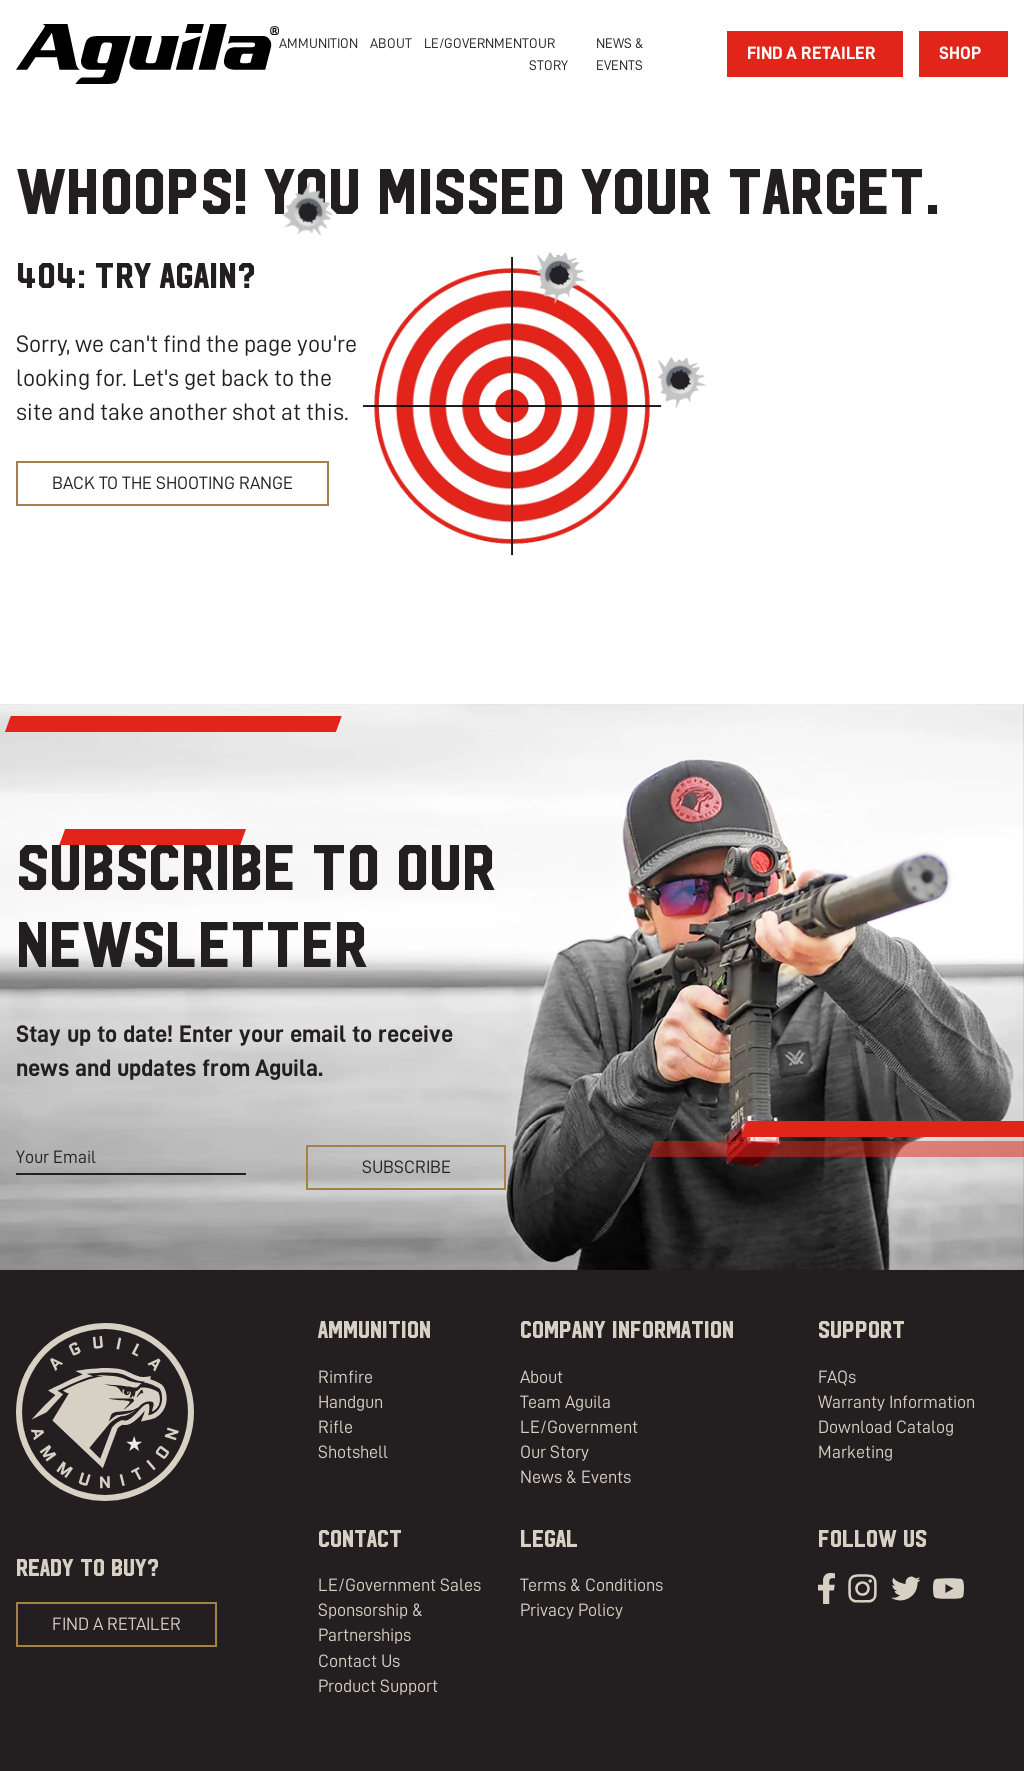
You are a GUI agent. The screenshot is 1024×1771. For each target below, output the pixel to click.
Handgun (350, 1402)
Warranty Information (896, 1402)
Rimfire (345, 1377)
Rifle (335, 1427)
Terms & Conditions (591, 1585)
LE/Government (476, 43)
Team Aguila (565, 1402)
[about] (391, 43)
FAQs (837, 1377)
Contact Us (359, 1661)
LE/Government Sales (399, 1585)
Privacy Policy (571, 1610)
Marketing (855, 1452)
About (541, 1377)
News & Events (575, 1477)
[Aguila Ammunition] (147, 54)
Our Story (554, 1452)
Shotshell (353, 1452)
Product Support (378, 1686)
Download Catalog (886, 1427)
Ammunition (318, 43)
